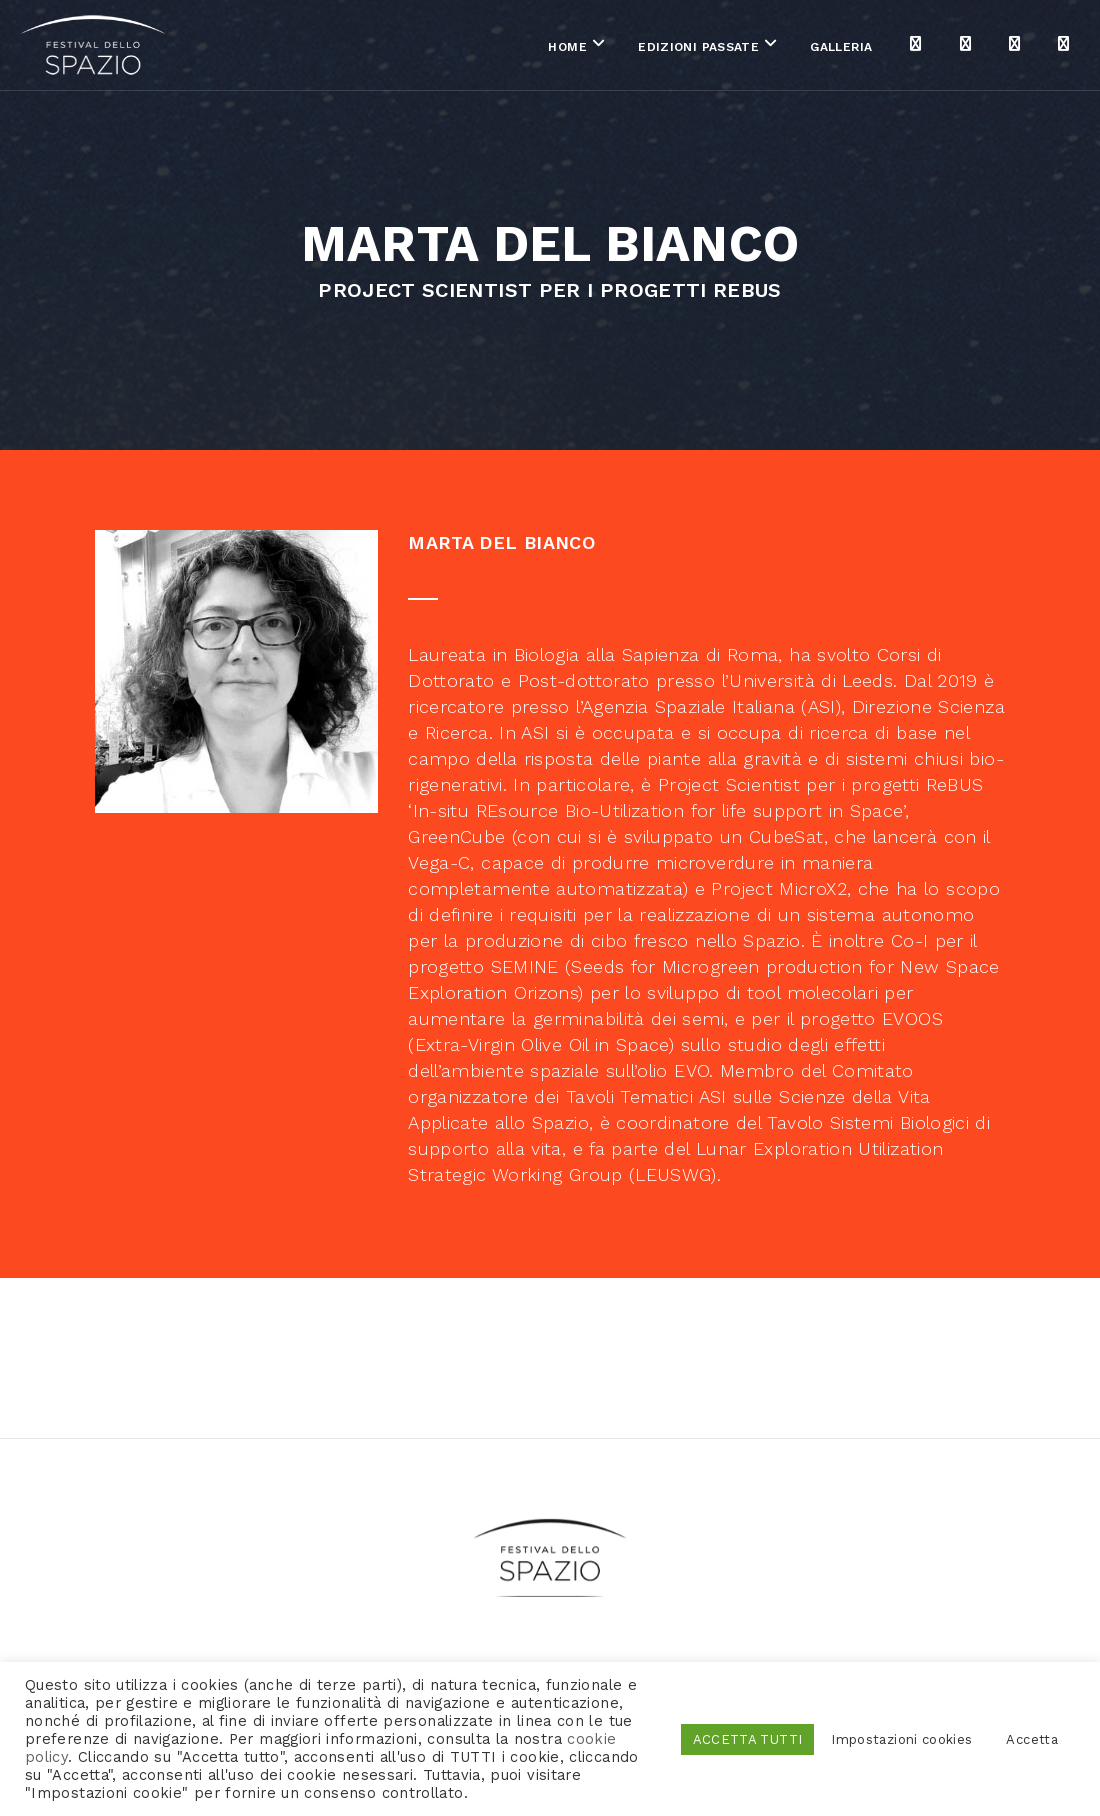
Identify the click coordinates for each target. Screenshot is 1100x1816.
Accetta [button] (1032, 1739)
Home (488, 49)
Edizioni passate (618, 49)
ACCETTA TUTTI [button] (748, 1739)
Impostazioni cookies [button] (901, 1739)
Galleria (762, 49)
